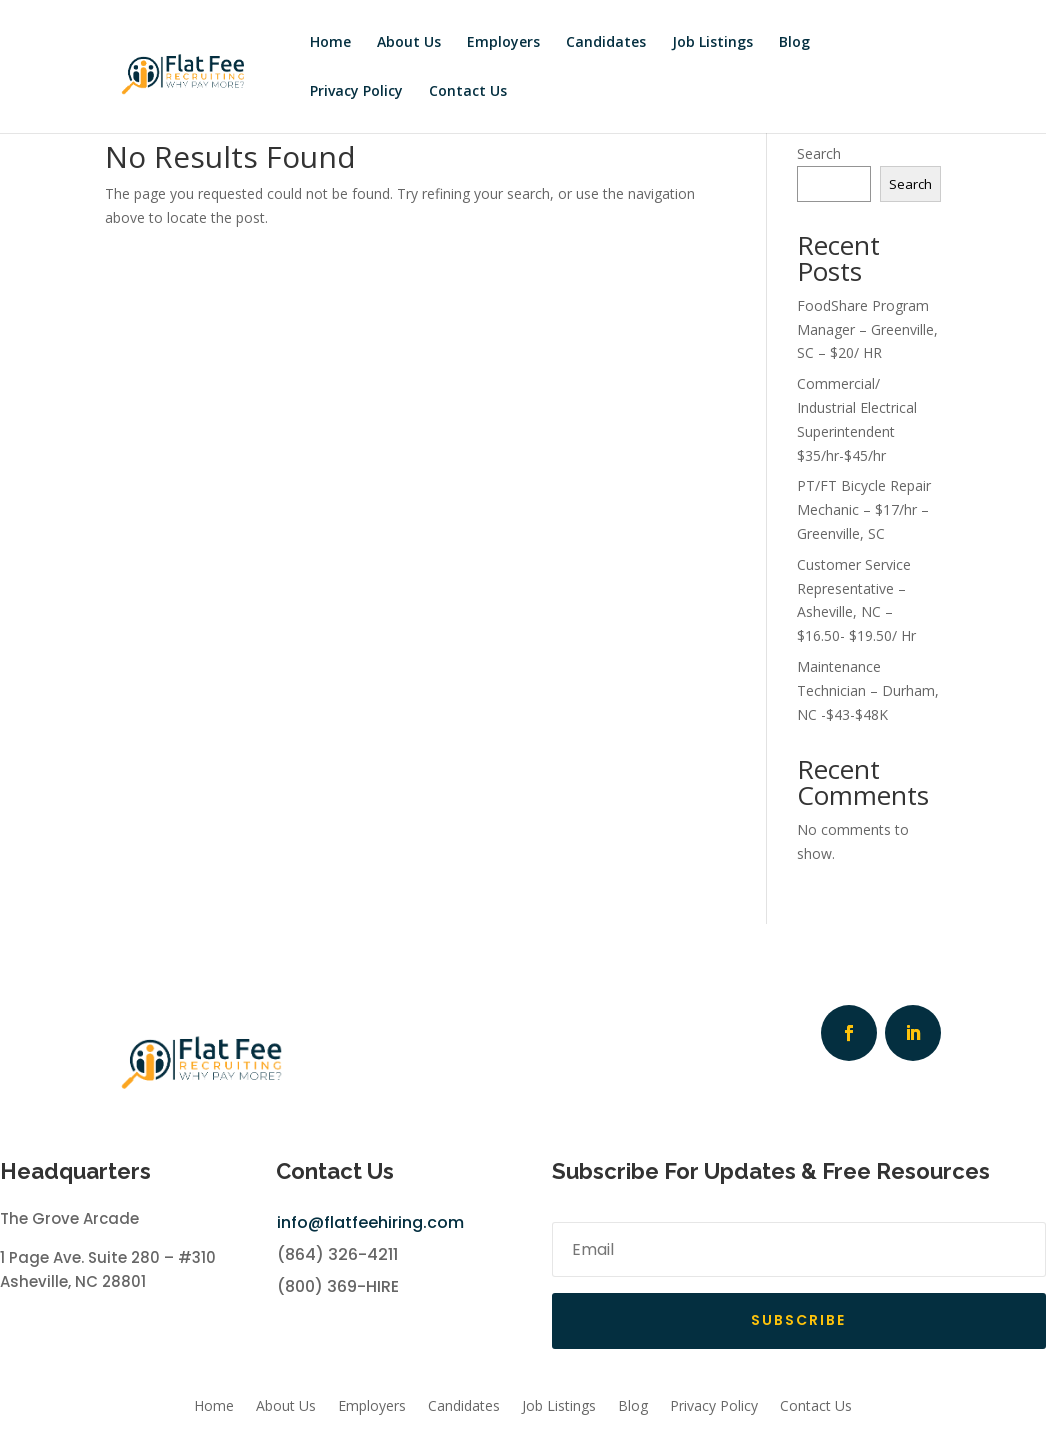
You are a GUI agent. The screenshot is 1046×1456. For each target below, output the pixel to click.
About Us (409, 41)
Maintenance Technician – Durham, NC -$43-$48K (868, 690)
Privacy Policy (356, 90)
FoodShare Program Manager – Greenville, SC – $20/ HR (867, 329)
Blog (794, 41)
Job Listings (712, 41)
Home (330, 41)
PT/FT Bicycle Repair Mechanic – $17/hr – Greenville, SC (864, 509)
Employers (503, 41)
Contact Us (468, 90)
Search (819, 153)
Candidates (606, 41)
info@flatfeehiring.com (370, 1222)
